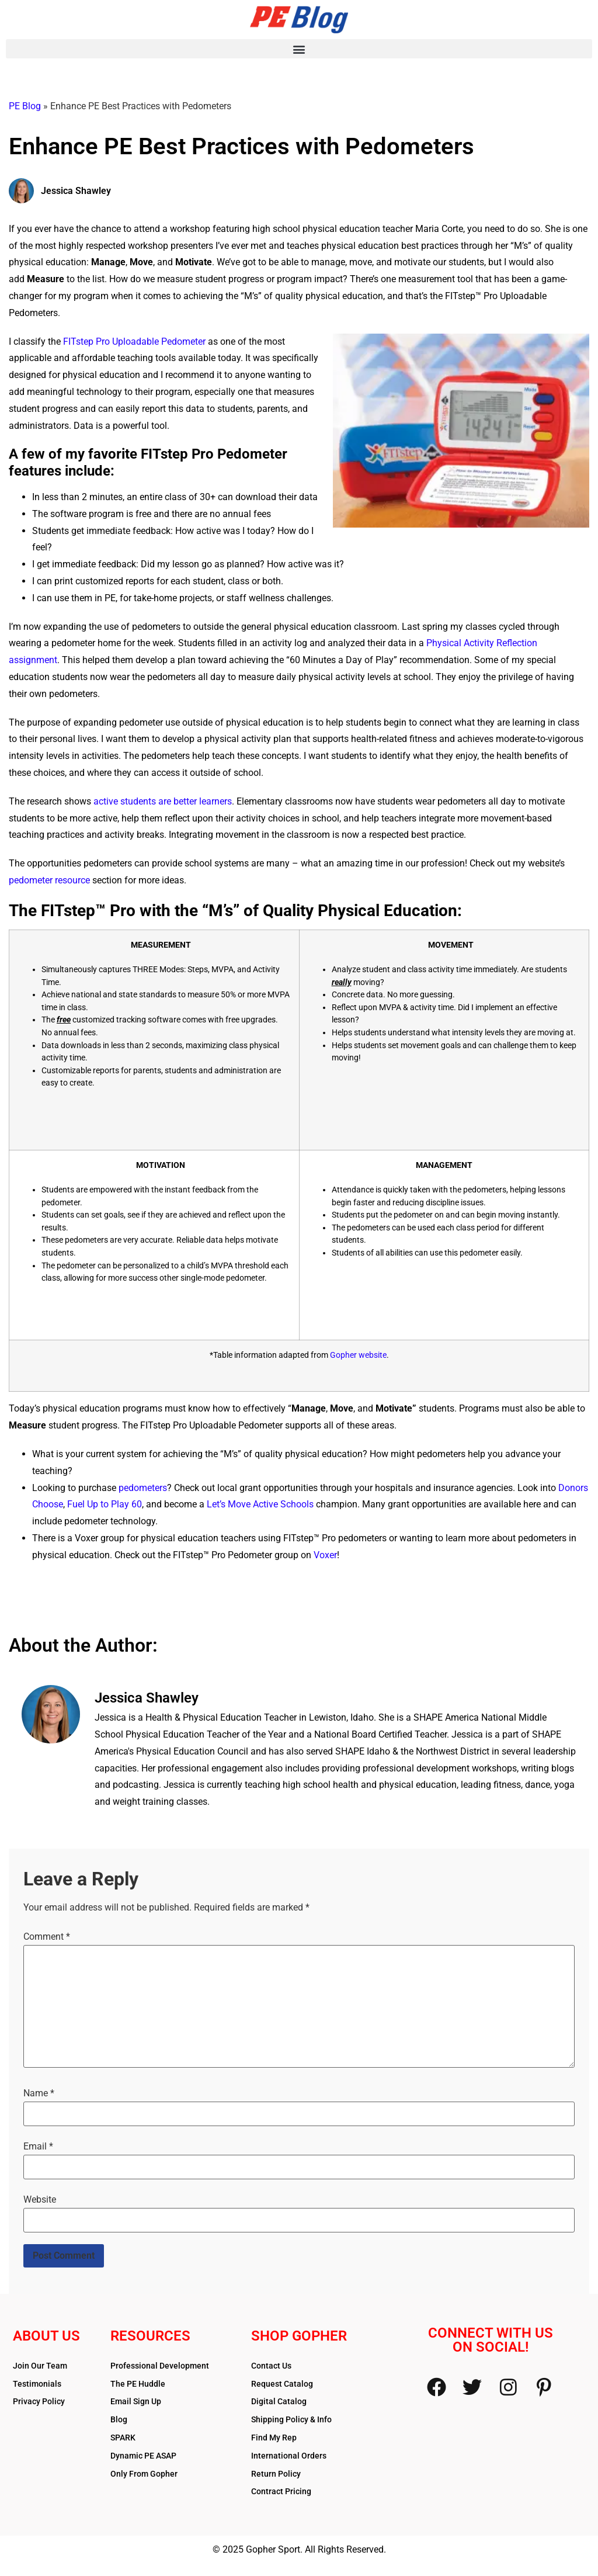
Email (38, 2146)
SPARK (122, 2437)
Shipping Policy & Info (291, 2419)
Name (38, 2093)
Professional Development (159, 2365)
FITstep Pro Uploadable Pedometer (134, 341)
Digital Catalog (279, 2401)
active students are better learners (162, 801)
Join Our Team (40, 2365)
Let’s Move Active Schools (260, 1504)
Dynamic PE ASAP (143, 2455)
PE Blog (25, 106)
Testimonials (37, 2383)
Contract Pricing (281, 2491)
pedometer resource (49, 880)
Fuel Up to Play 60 (104, 1504)
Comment (46, 1936)
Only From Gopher (144, 2473)
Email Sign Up (135, 2401)
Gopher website (358, 1355)
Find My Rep (274, 2437)
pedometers (143, 1487)
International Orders (288, 2455)
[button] (299, 48)
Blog (118, 2419)
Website (39, 2199)
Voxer (325, 1555)
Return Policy (276, 2473)
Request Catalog (282, 2383)
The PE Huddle (137, 2383)
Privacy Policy (39, 2401)
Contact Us (271, 2365)
